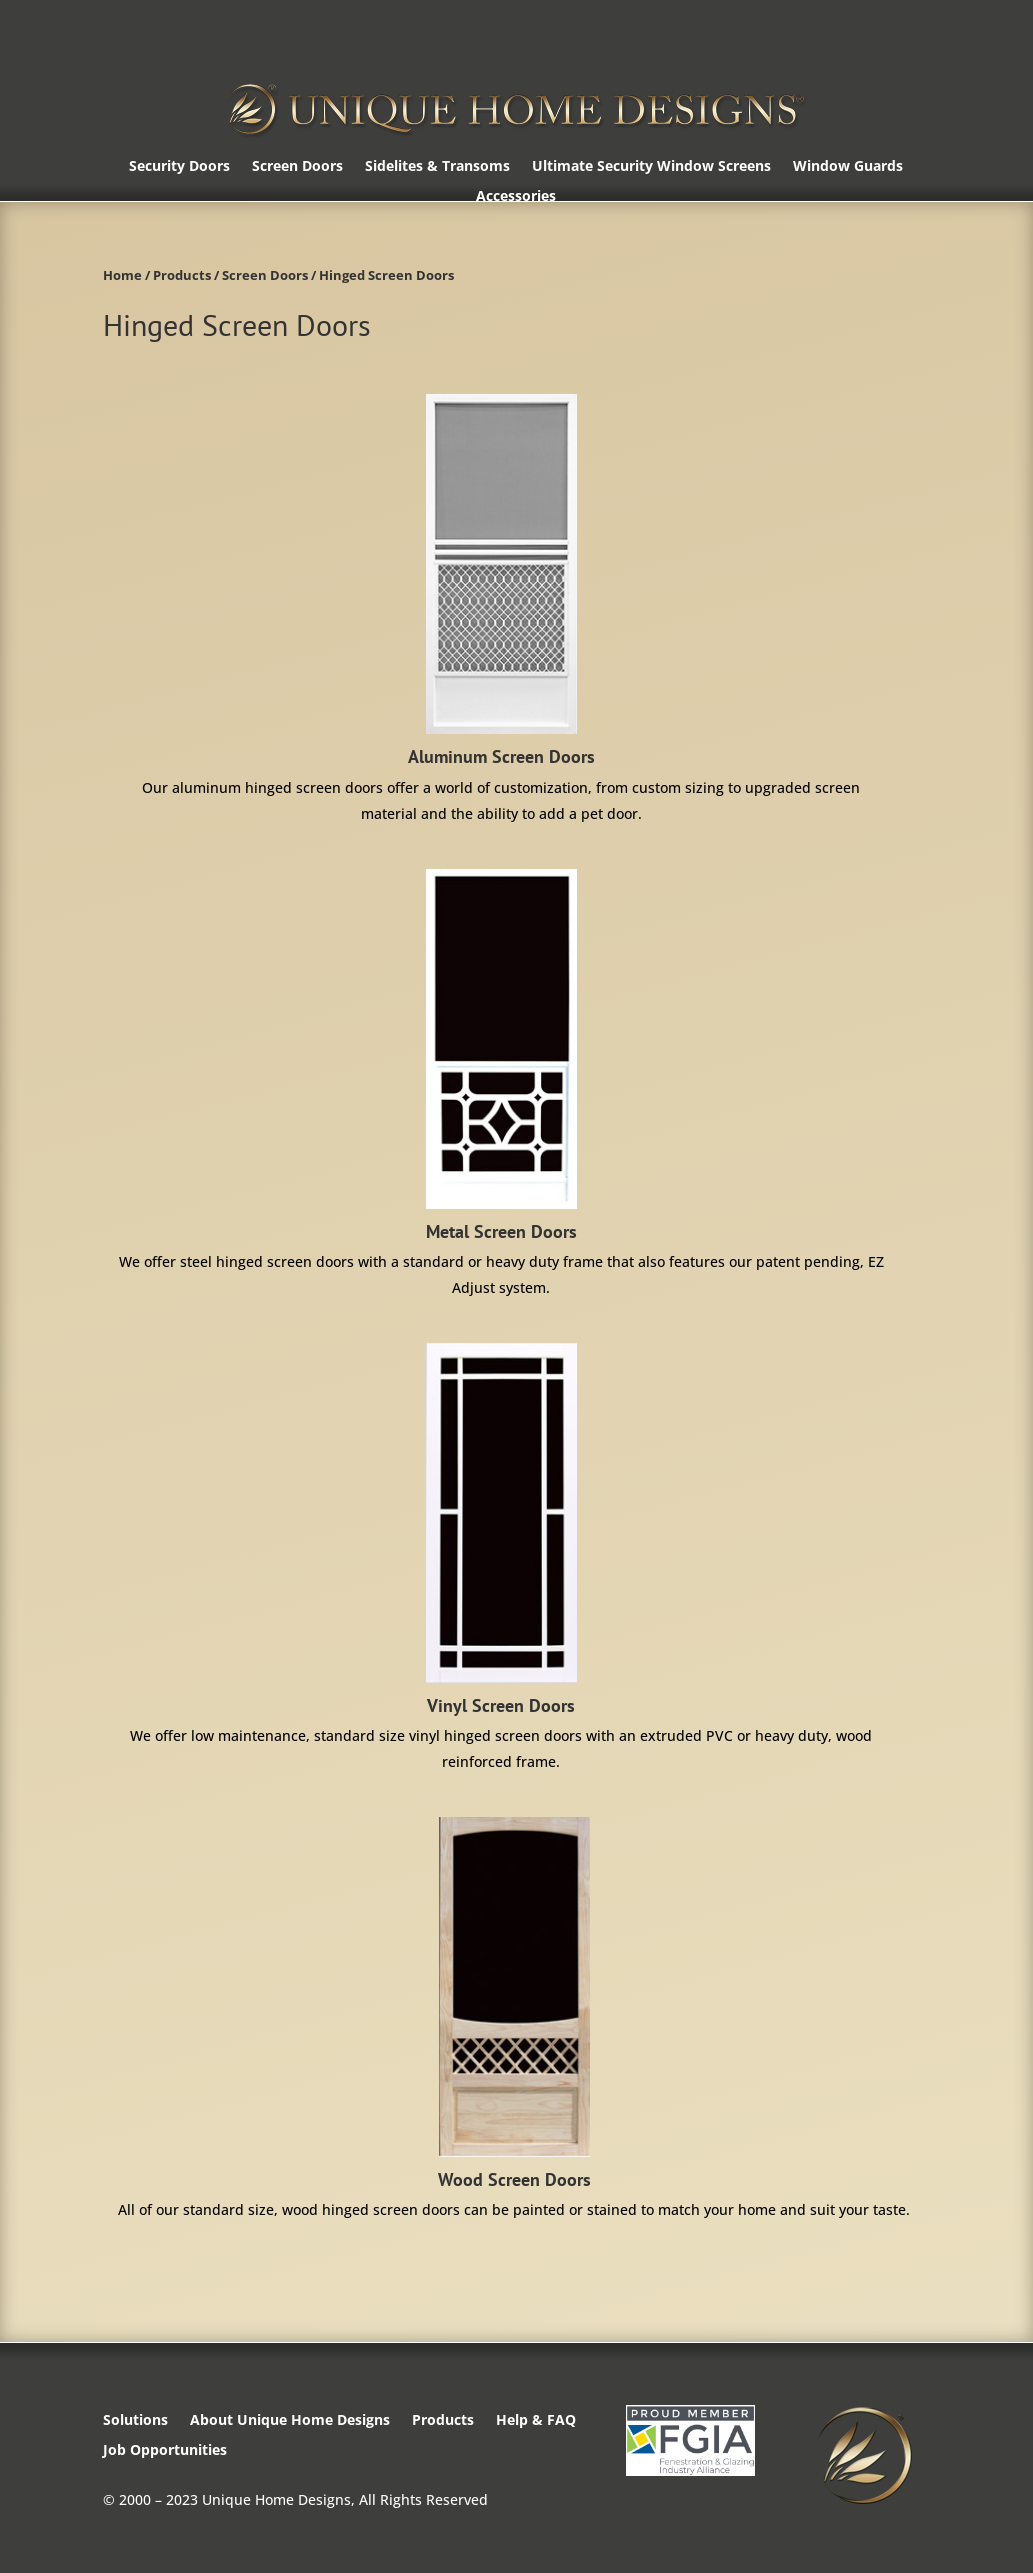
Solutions (135, 2421)
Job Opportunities (165, 2451)
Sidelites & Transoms (437, 167)
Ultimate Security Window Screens (651, 167)
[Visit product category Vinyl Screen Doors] (501, 1559)
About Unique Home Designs (290, 2421)
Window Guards (848, 167)
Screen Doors (297, 167)
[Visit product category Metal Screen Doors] (501, 1085)
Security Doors (179, 167)
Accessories (516, 197)
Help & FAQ (536, 2421)
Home (122, 275)
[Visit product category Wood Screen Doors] (514, 2020)
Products (182, 275)
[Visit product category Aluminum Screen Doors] (501, 610)
